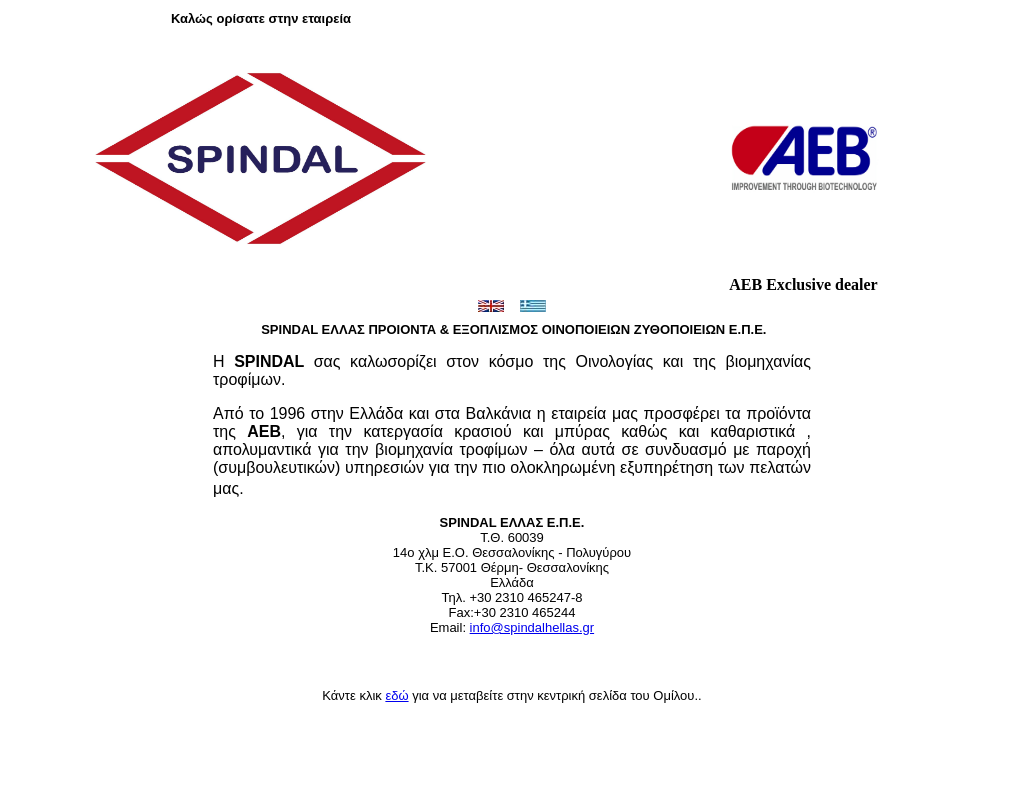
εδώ (396, 695)
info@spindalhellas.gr (532, 627)
